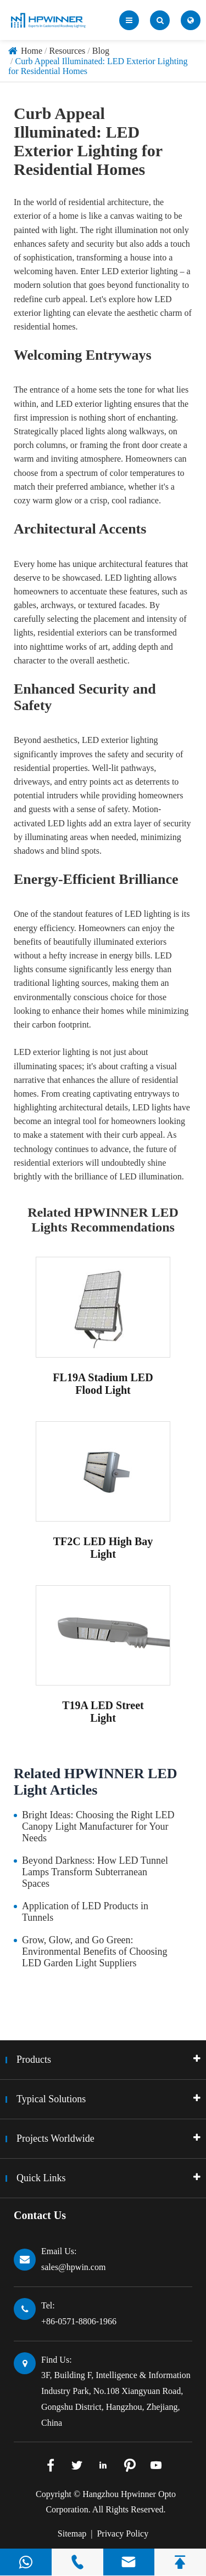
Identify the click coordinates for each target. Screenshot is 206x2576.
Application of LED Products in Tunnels (85, 1911)
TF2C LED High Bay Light (103, 1547)
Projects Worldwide (55, 2138)
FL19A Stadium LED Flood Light (103, 1383)
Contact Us (40, 2215)
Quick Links (41, 2177)
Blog (100, 50)
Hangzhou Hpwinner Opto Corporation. (111, 2501)
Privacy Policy (122, 2533)
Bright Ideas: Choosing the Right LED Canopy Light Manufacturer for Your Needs (98, 1826)
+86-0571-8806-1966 (78, 2321)
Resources (67, 50)
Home (31, 50)
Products (33, 2059)
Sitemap (72, 2533)
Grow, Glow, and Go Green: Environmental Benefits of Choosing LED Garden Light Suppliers (94, 1951)
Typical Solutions (51, 2098)
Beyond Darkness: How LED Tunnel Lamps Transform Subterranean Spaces (95, 1872)
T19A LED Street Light (103, 1711)
